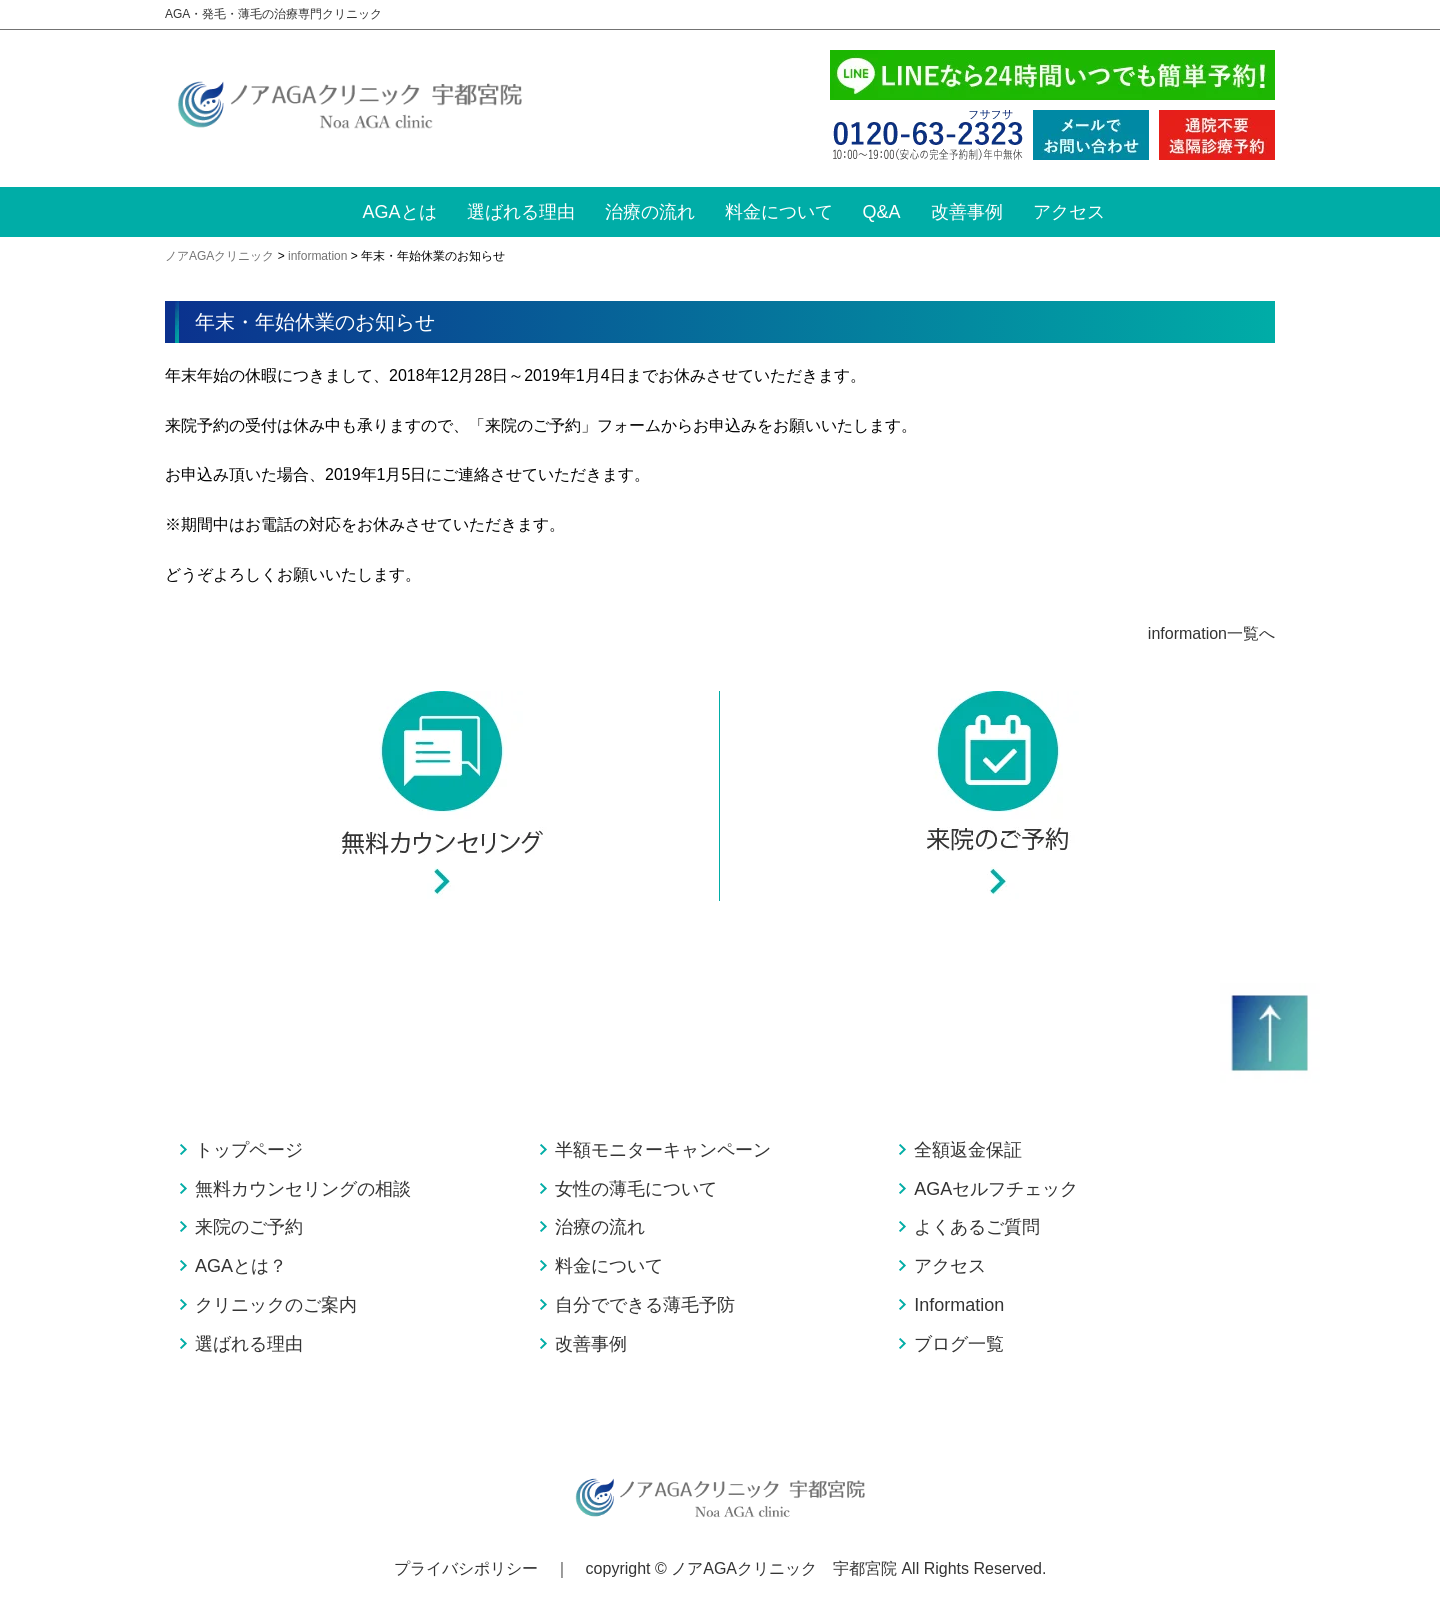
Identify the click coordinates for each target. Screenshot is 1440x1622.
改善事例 (967, 212)
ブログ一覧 (959, 1344)
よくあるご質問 (977, 1227)
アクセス (1069, 212)
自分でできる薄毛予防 (645, 1305)
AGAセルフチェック (996, 1189)
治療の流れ (650, 212)
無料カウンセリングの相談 (303, 1189)
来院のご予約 (249, 1227)
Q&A (882, 212)
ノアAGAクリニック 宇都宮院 (784, 1568)
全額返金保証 (968, 1150)
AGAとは (400, 212)
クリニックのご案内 (276, 1305)
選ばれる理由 (521, 212)
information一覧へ (1211, 633)
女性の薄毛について (636, 1189)
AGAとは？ (241, 1266)
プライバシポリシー (466, 1568)
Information (959, 1305)
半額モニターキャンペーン (663, 1150)
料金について (779, 212)
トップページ (249, 1150)
